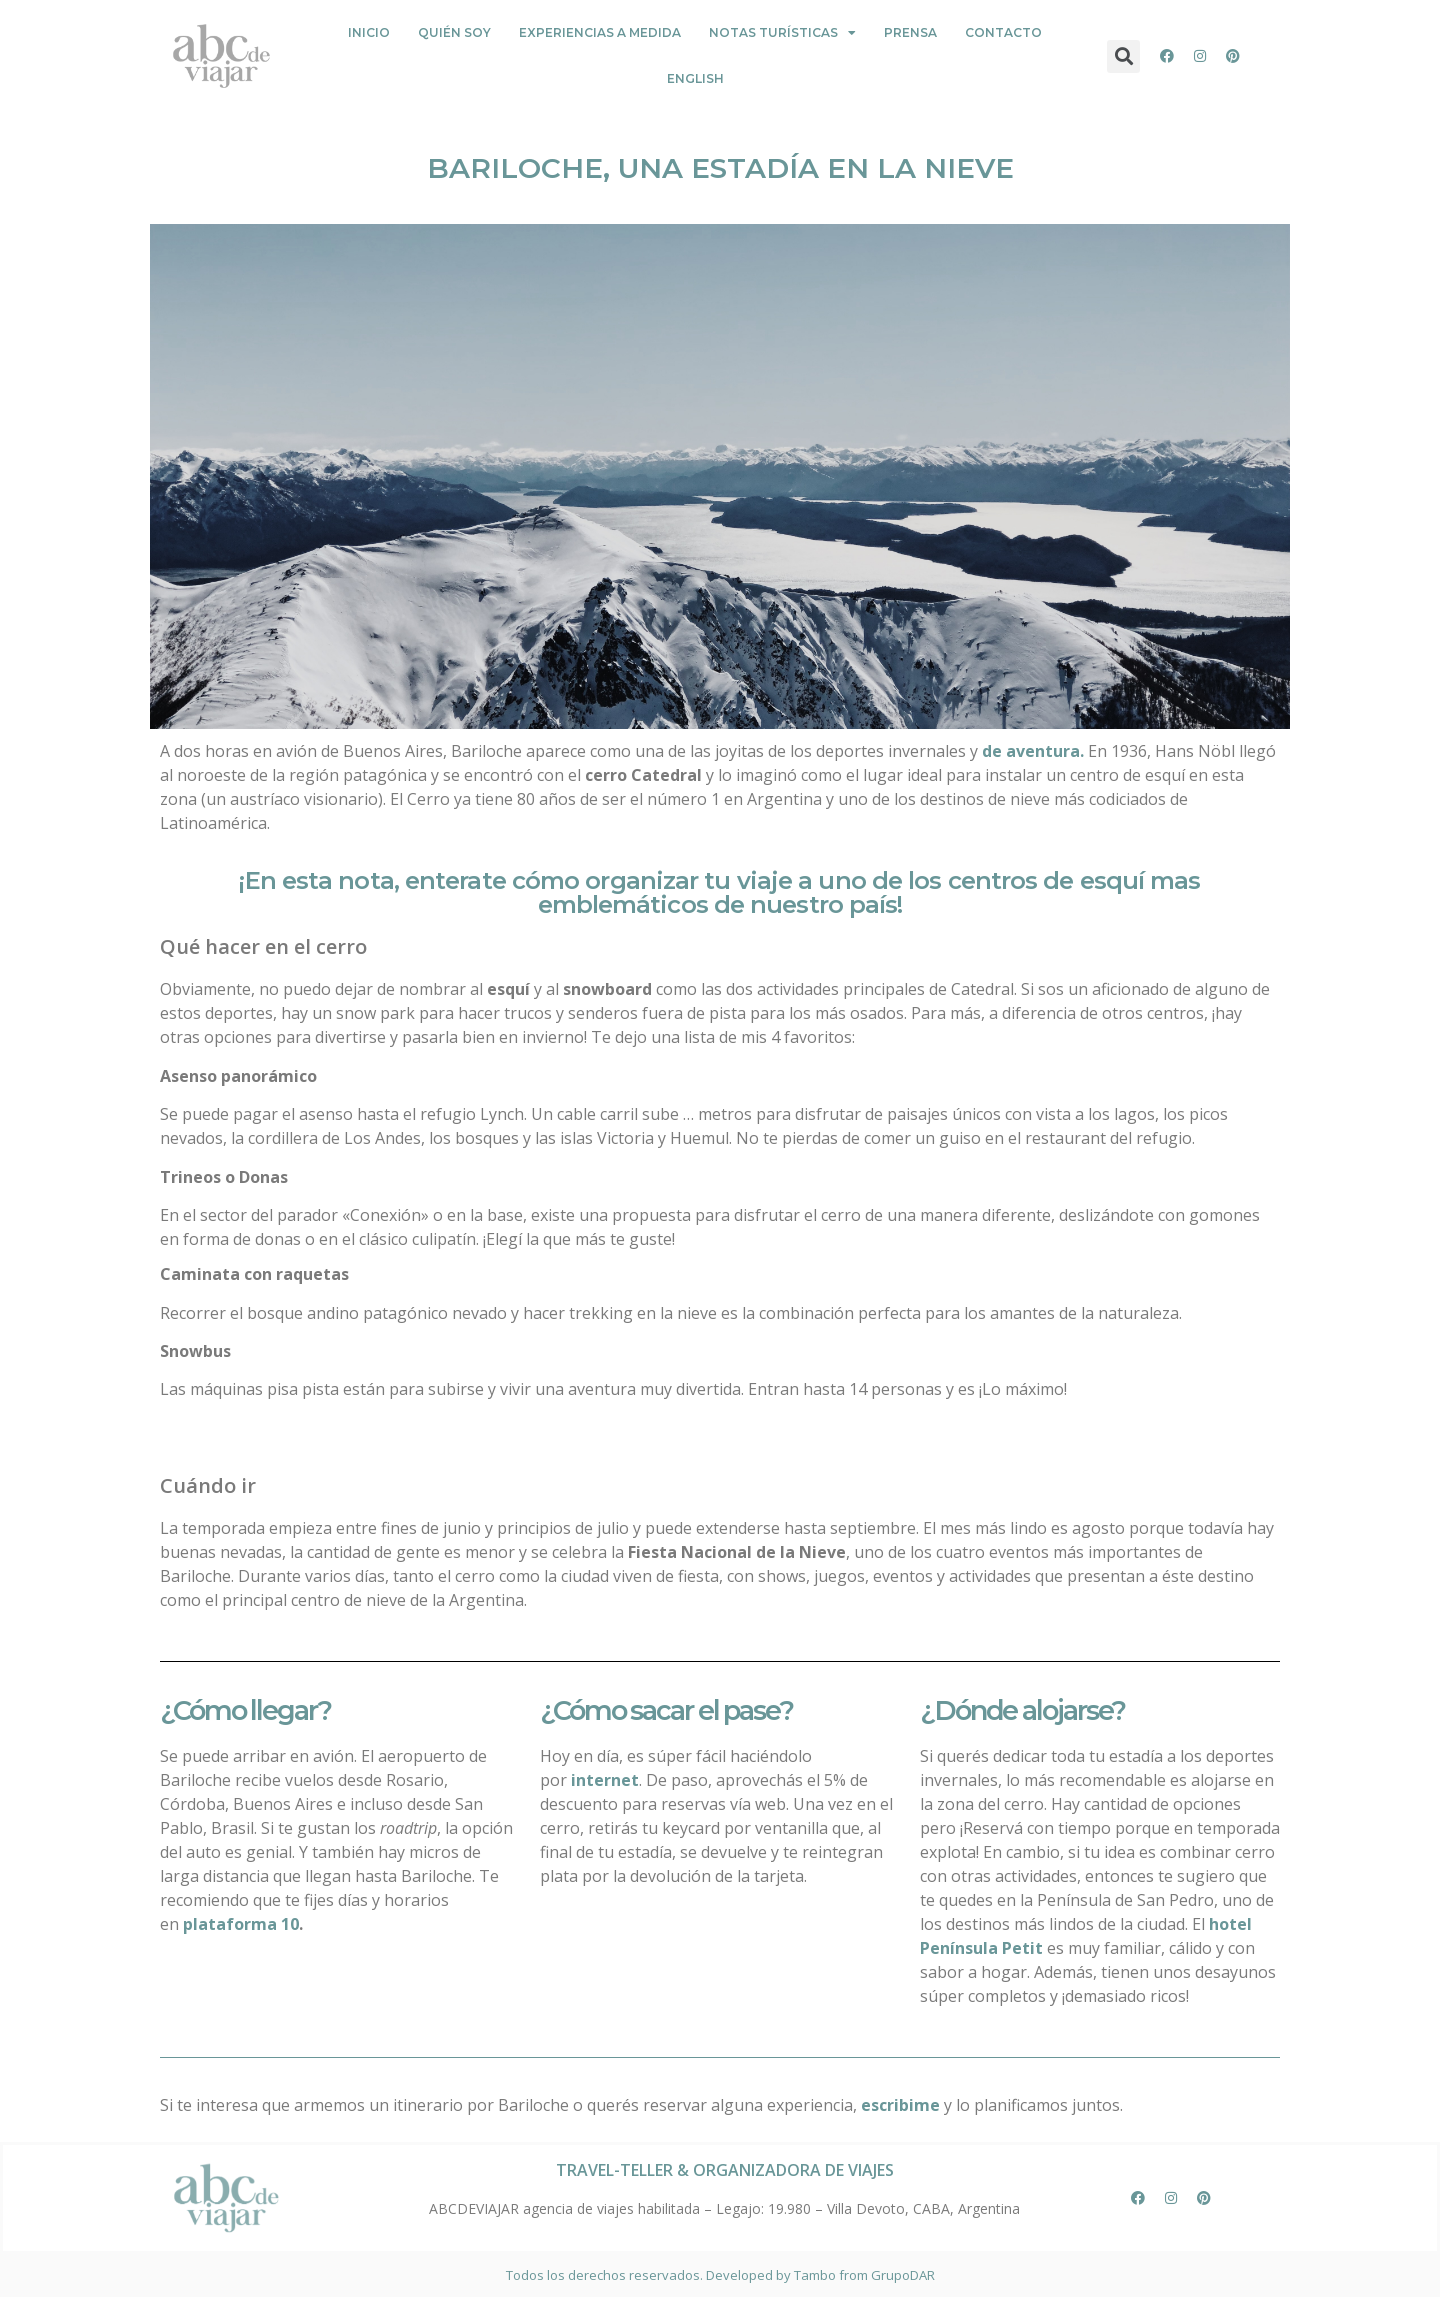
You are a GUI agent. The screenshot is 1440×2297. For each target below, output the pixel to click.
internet (605, 1780)
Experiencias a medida (600, 32)
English (695, 78)
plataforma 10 (241, 1924)
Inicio (369, 32)
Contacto (1003, 32)
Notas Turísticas (782, 33)
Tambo (815, 2275)
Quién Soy (454, 32)
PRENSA (910, 32)
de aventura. (1033, 751)
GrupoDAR (903, 2275)
